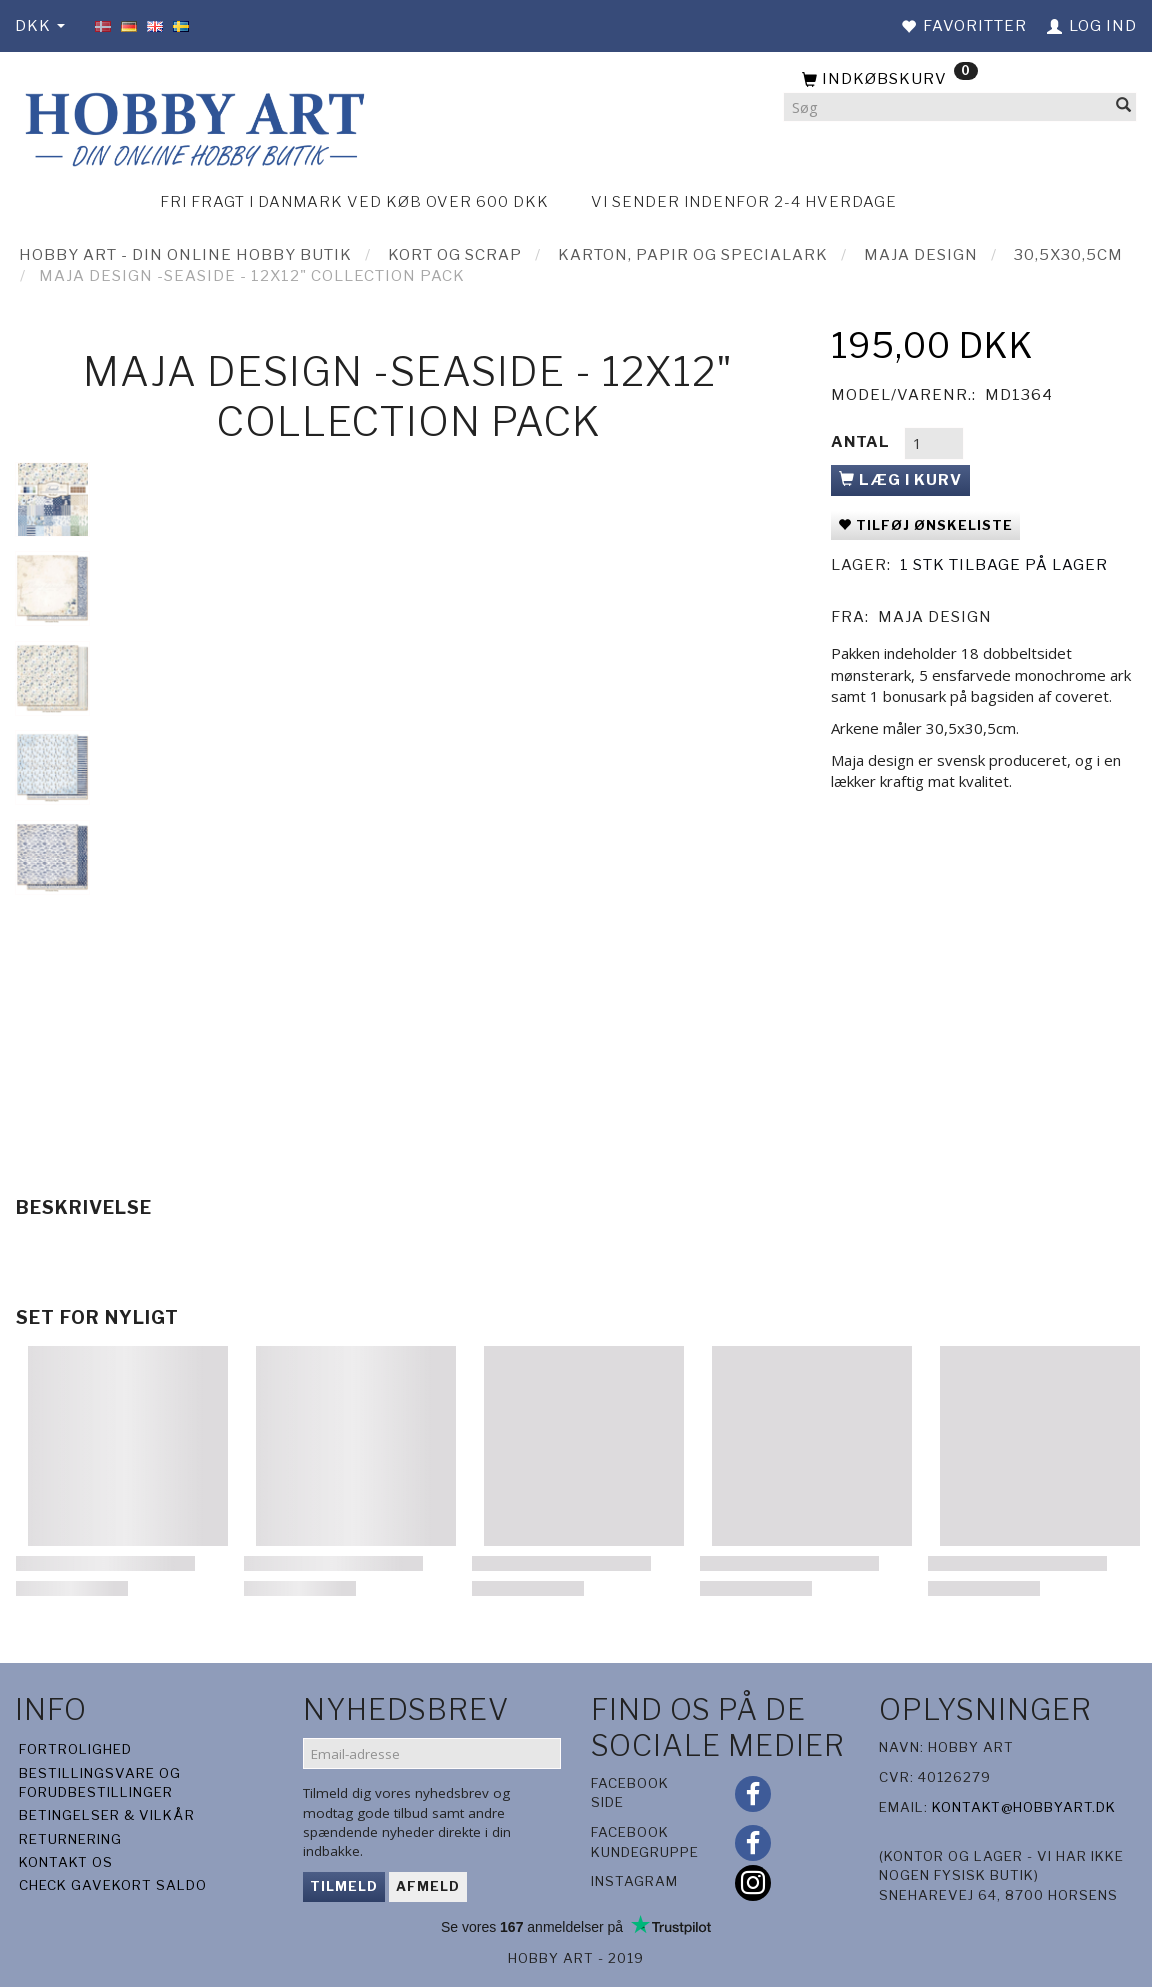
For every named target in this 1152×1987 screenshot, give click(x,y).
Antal (862, 442)
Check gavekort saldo (113, 1885)
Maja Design (935, 617)
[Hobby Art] (192, 126)
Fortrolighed (75, 1749)
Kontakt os (66, 1862)
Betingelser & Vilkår (107, 1815)
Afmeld (428, 1886)
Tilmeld (344, 1886)
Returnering (70, 1839)
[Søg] (1124, 107)
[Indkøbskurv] (960, 80)
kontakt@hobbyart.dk (1024, 1807)
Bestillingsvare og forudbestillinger (100, 1782)
